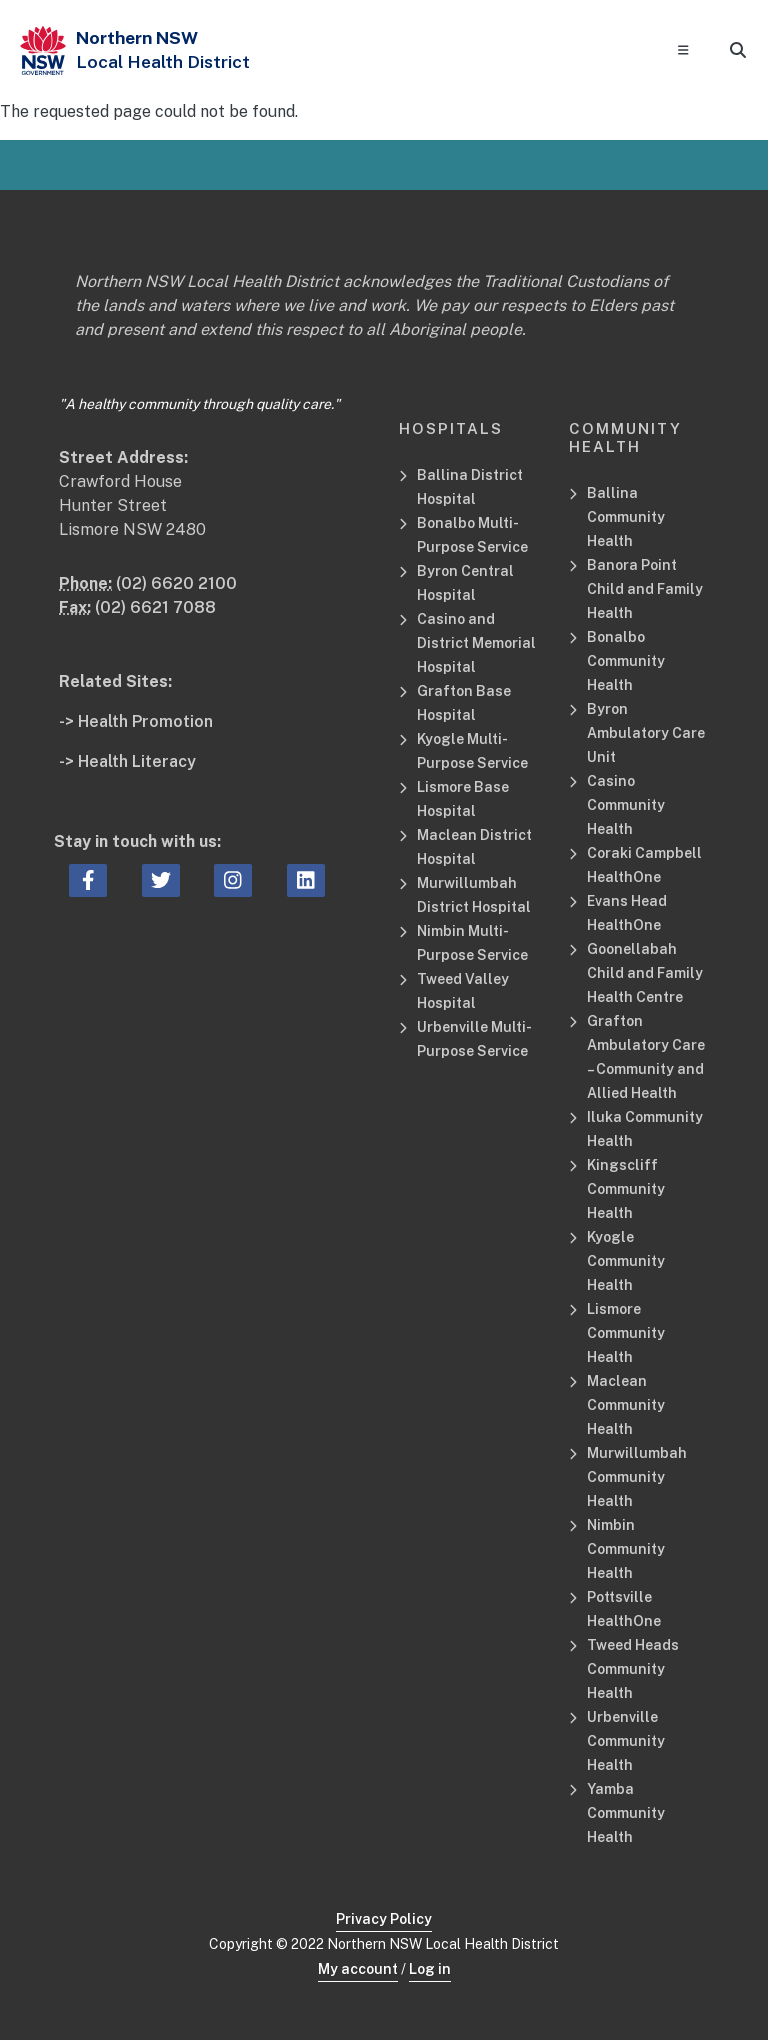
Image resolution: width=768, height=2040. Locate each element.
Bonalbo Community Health (626, 661)
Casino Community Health (626, 805)
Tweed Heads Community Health (633, 1669)
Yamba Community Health (626, 1813)
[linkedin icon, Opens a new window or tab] (306, 881)
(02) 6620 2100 (176, 583)
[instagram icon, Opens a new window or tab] (233, 881)
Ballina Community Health (626, 517)
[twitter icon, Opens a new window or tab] (161, 881)
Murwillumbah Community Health (637, 1477)
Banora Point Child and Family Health (645, 589)
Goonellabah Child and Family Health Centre (645, 973)
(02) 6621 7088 (155, 607)
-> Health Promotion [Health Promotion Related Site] (136, 721)
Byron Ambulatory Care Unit (646, 733)
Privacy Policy (384, 1919)
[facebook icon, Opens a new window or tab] (88, 881)
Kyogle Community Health (626, 1261)
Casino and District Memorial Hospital (476, 643)
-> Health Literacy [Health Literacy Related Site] (127, 761)
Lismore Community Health (626, 1333)
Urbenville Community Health (626, 1741)
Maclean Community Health (626, 1405)
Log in (430, 1969)
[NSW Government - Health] (43, 50)
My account (358, 1969)
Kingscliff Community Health (626, 1189)
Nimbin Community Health (626, 1549)
